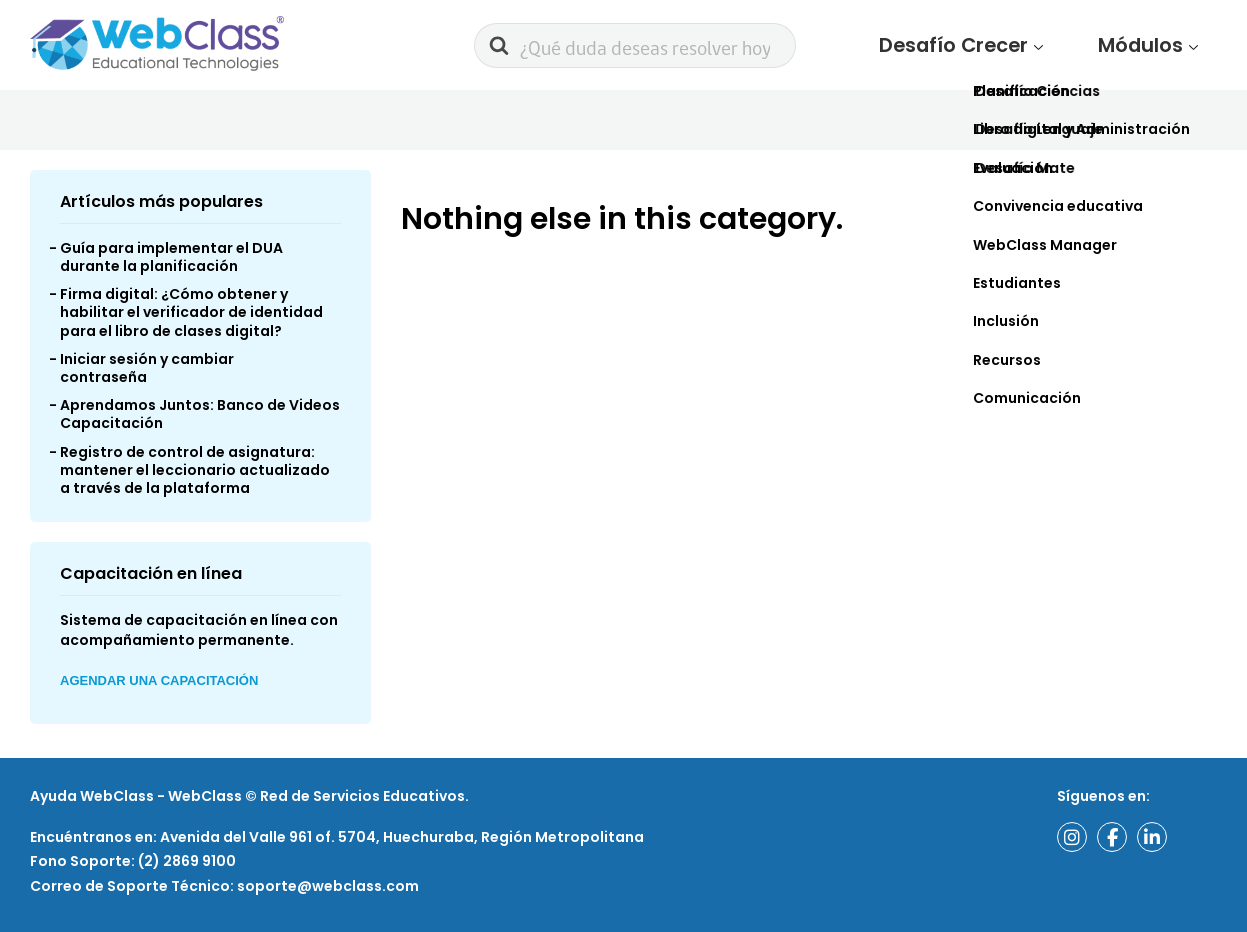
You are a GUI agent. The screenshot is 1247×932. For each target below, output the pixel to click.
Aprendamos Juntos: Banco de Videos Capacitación (200, 419)
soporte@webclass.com (328, 886)
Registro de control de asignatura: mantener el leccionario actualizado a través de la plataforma (195, 474)
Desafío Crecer (1020, 47)
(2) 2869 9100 (185, 862)
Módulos (1160, 47)
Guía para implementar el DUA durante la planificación (171, 262)
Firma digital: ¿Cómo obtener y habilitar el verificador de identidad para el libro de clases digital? (191, 317)
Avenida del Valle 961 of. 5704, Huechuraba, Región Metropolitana (402, 837)
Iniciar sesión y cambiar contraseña (147, 373)
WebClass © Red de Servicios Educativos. (318, 797)
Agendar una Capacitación (159, 685)
